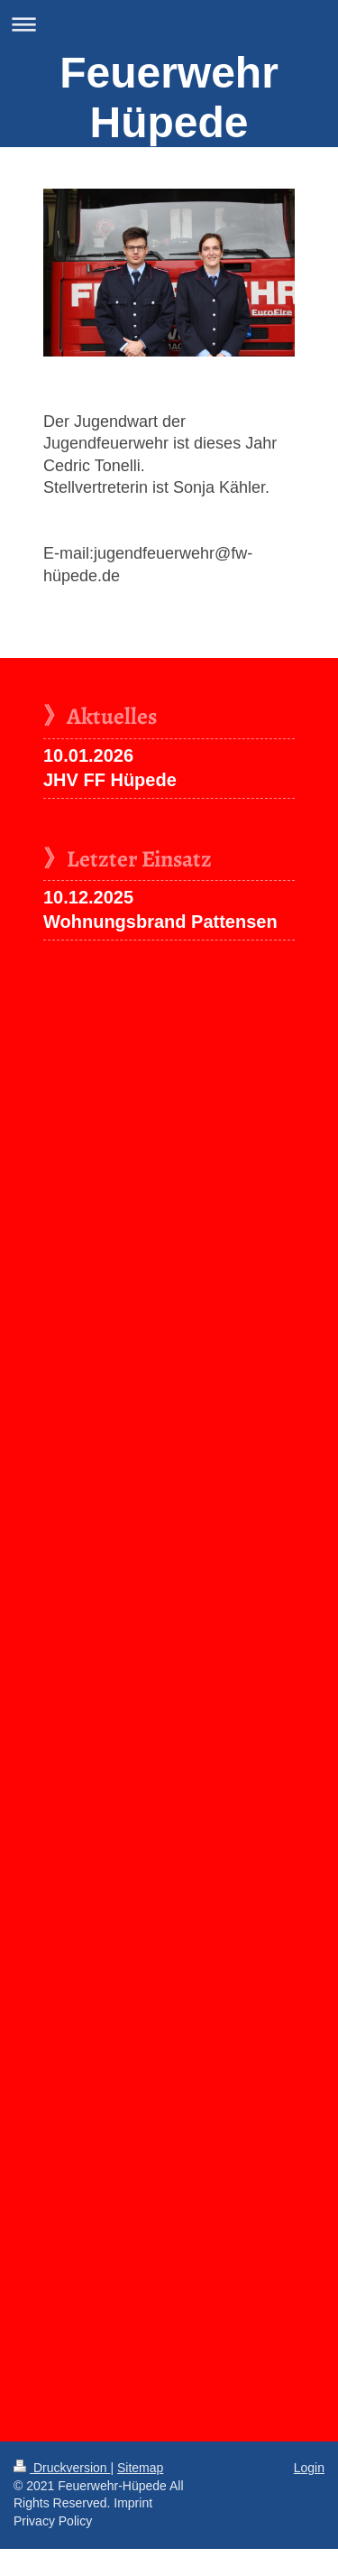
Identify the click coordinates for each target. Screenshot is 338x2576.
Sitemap (140, 2467)
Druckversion (62, 2467)
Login (309, 2467)
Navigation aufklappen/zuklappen (169, 24)
